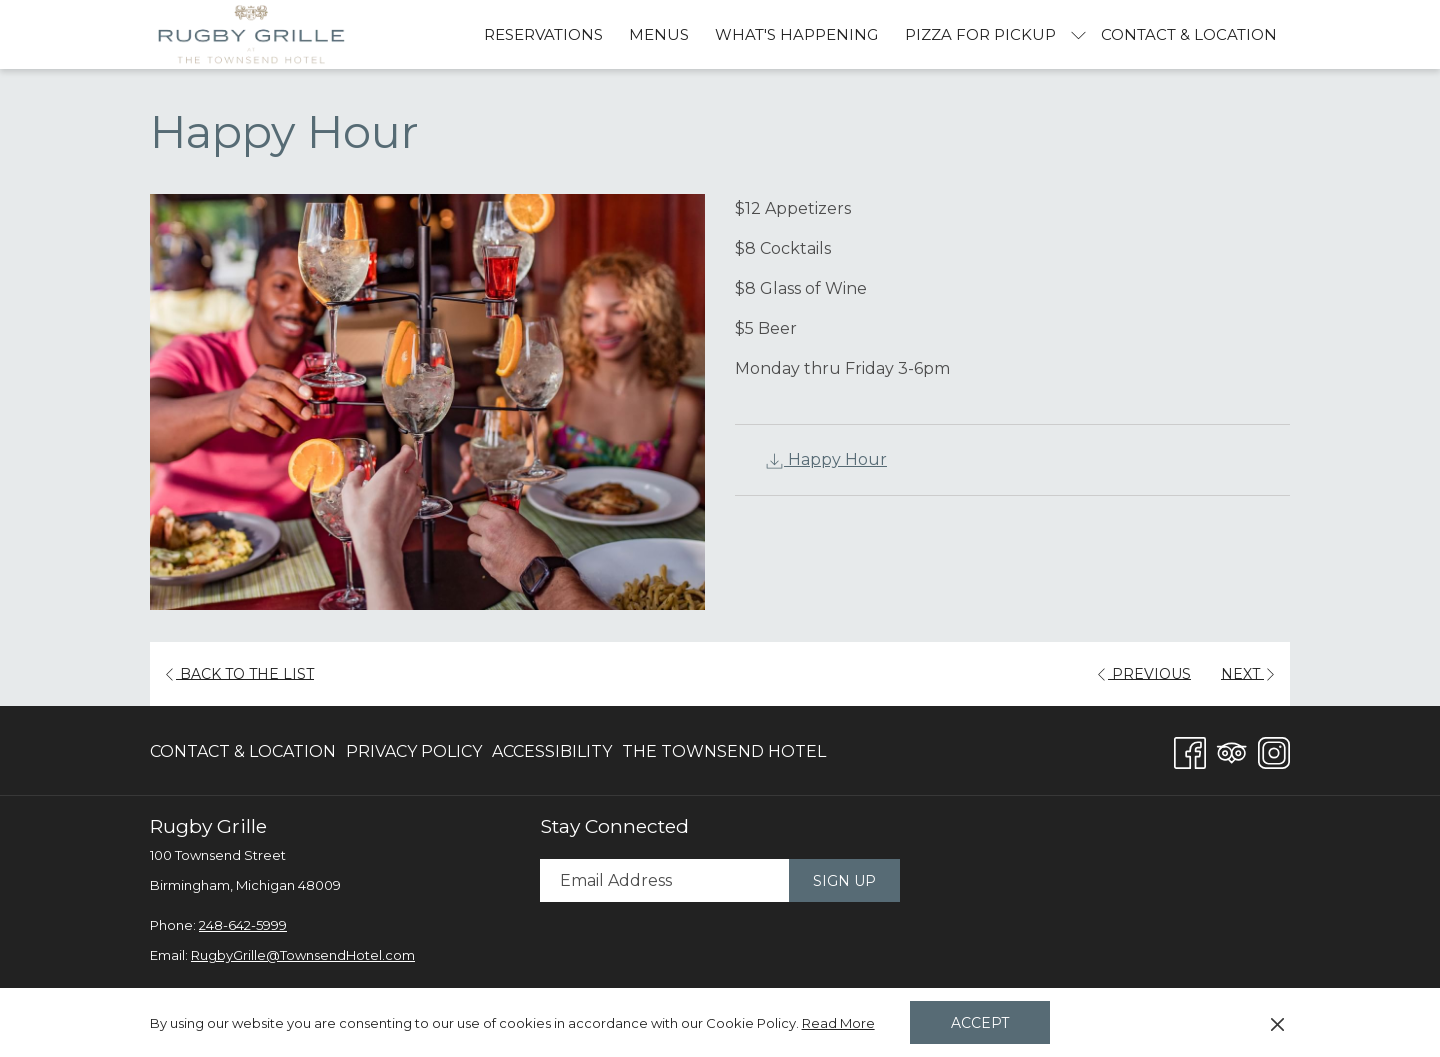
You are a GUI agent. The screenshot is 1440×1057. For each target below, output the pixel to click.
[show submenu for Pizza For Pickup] (1078, 34)
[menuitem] (245, 752)
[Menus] (659, 34)
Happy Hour (826, 459)
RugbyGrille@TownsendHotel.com (303, 955)
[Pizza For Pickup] (980, 34)
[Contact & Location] (1189, 34)
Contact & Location (243, 751)
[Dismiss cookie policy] (1277, 1023)
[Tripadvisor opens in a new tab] (1232, 749)
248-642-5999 (243, 925)
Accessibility (552, 751)
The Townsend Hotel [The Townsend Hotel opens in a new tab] (724, 755)
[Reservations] (543, 34)
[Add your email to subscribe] (664, 880)
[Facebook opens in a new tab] (1190, 749)
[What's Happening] (796, 34)
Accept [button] (980, 1023)
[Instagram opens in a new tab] (1274, 749)
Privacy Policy (414, 751)
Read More (840, 1024)
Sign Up (844, 881)
